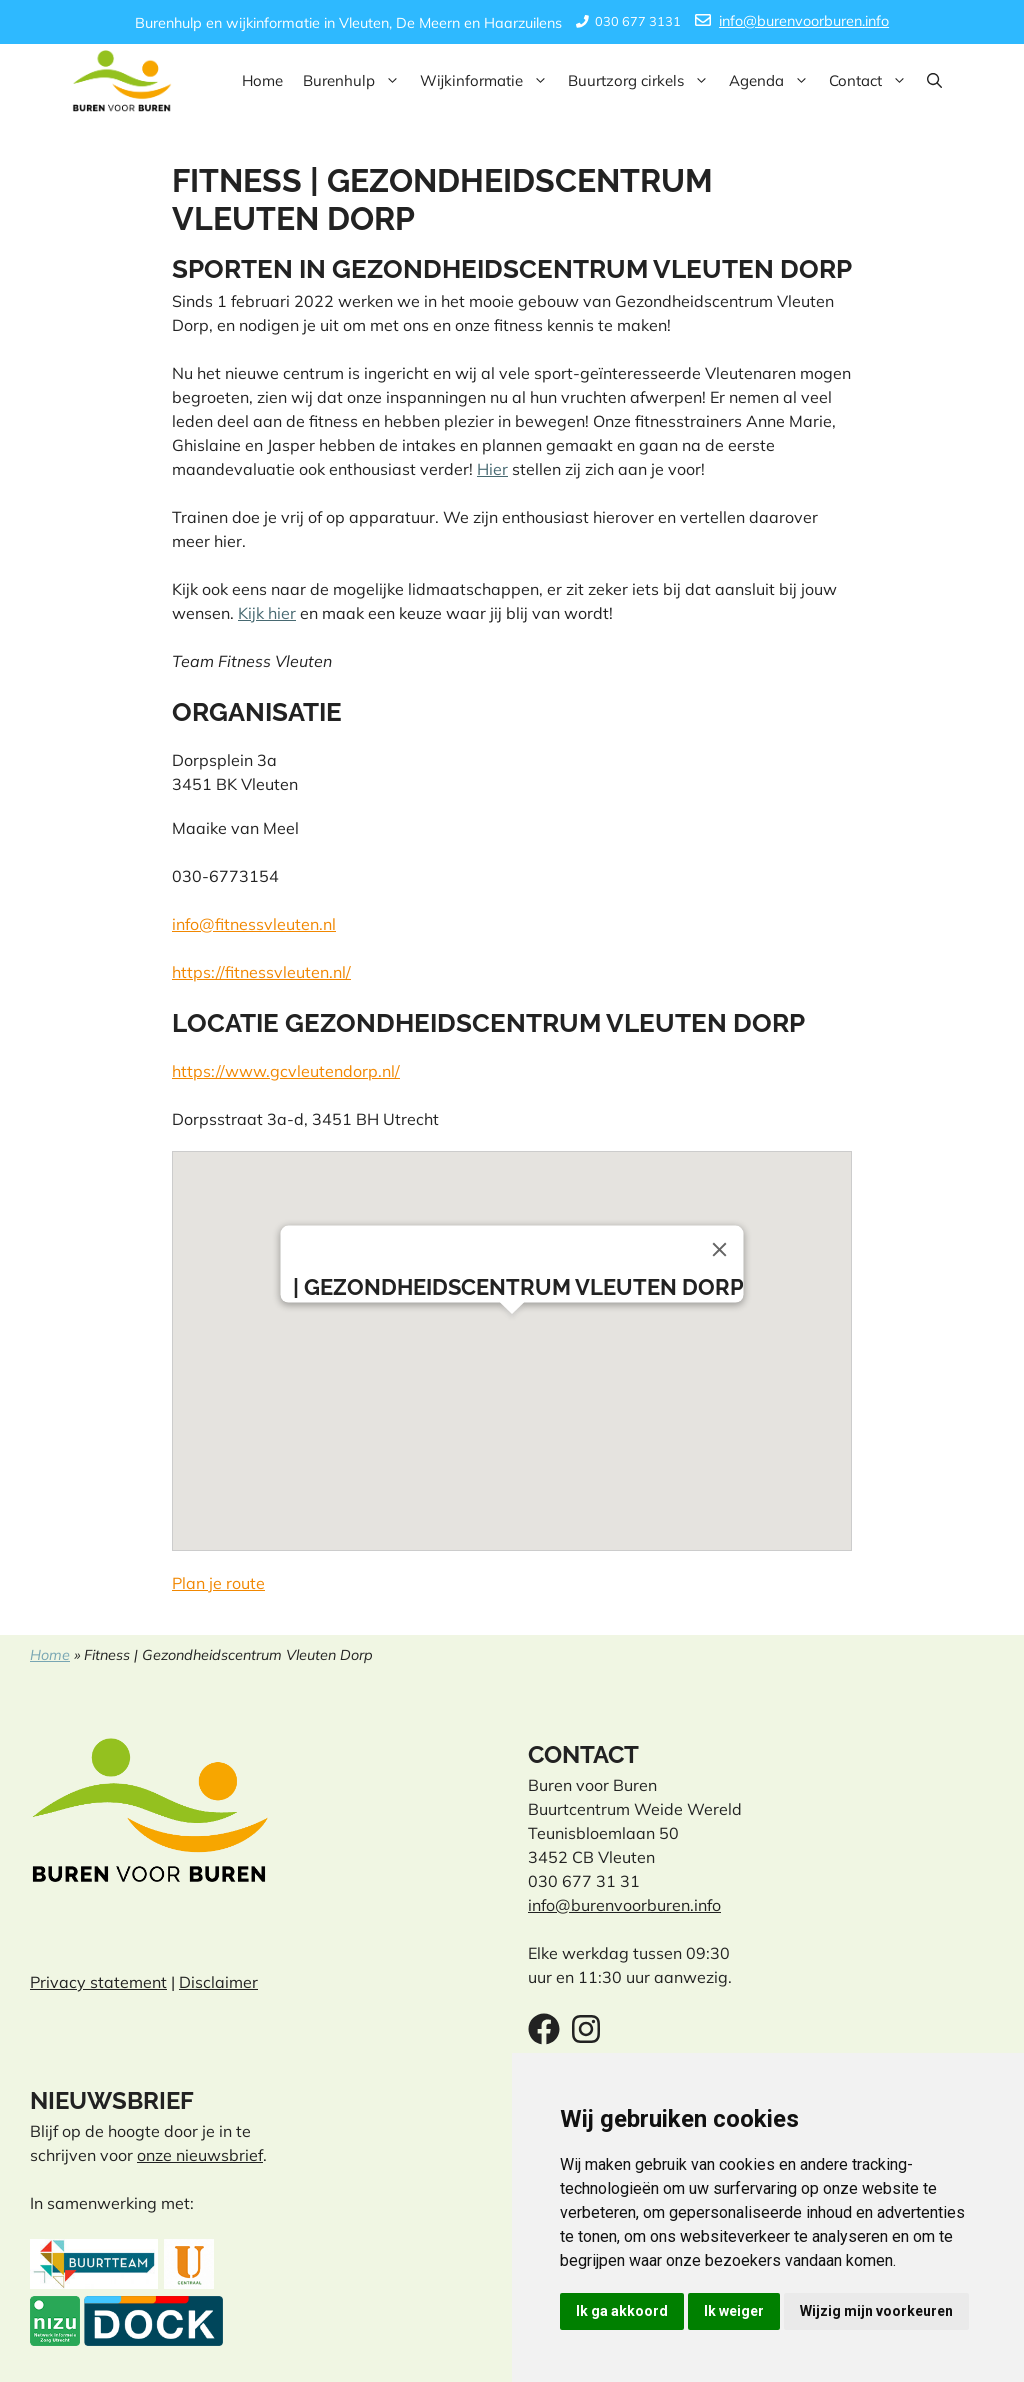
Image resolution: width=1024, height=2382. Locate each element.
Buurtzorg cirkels (643, 81)
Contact (873, 81)
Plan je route (218, 1583)
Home (262, 80)
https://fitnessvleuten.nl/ (261, 972)
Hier (492, 469)
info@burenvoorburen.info (804, 21)
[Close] (720, 1250)
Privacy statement (98, 1982)
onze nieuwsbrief (200, 2155)
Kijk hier (267, 613)
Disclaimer (218, 1982)
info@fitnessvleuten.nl (254, 924)
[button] (934, 81)
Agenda (774, 81)
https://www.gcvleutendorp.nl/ (286, 1071)
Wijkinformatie (489, 81)
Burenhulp (356, 81)
